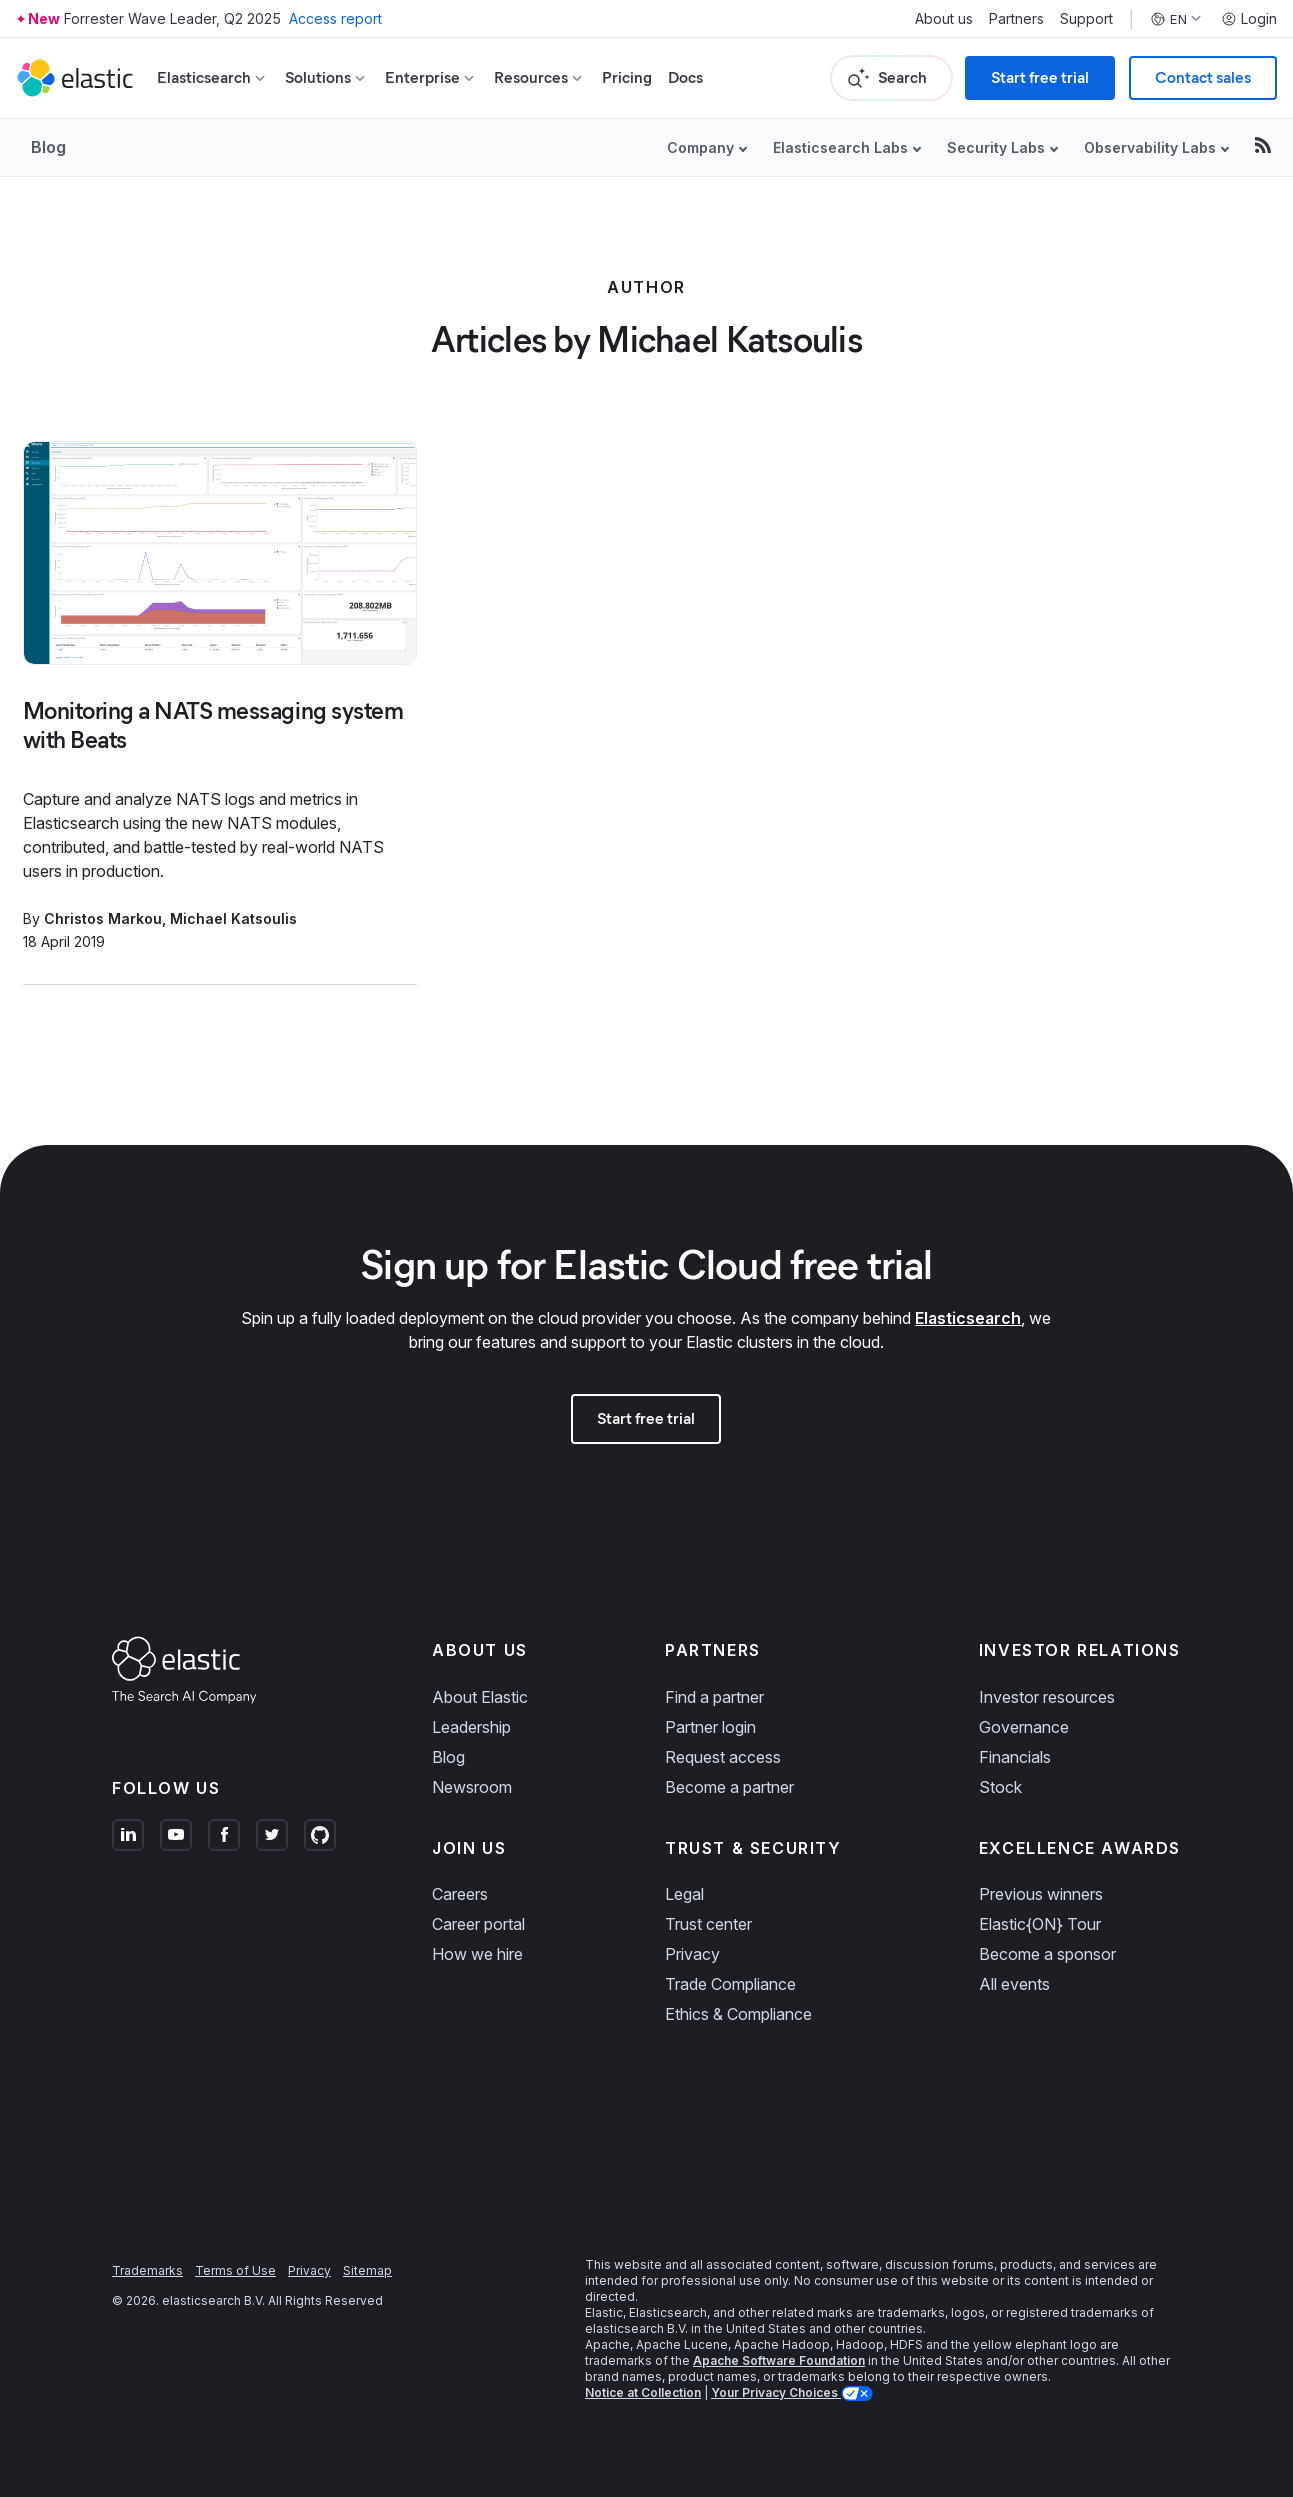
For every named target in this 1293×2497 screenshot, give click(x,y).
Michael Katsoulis (233, 918)
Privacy (692, 1954)
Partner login (710, 1727)
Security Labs (996, 147)
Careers (460, 1894)
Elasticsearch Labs (840, 147)
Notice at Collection (643, 2392)
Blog (48, 147)
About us (944, 19)
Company (700, 147)
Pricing (627, 77)
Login (1249, 19)
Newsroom (472, 1787)
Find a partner (714, 1697)
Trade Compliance (730, 1984)
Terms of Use (235, 2270)
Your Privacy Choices (776, 2392)
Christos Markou (103, 918)
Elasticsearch (968, 1318)
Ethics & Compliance (738, 2014)
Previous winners (1041, 1894)
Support (1086, 19)
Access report (335, 18)
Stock (1000, 1787)
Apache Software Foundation (779, 2360)
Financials (1015, 1757)
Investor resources (1047, 1697)
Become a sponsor (1047, 1954)
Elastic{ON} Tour (1040, 1924)
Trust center (708, 1924)
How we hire (477, 1954)
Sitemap (367, 2270)
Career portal (478, 1924)
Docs (685, 77)
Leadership (471, 1727)
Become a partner (729, 1787)
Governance (1024, 1727)
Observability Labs (1150, 147)
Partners (1016, 19)
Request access (723, 1757)
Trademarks (147, 2270)
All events (1014, 1984)
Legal (684, 1894)
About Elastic (480, 1697)
